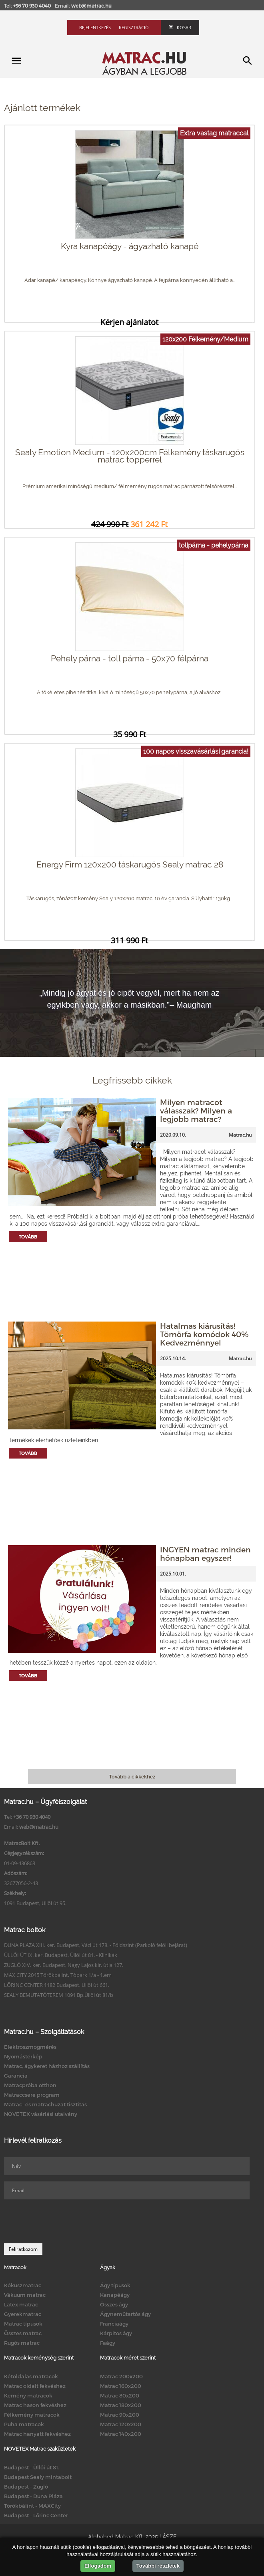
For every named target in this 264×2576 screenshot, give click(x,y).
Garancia (16, 2075)
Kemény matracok (28, 2395)
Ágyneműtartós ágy (125, 2314)
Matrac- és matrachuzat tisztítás (45, 2104)
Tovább (28, 1236)
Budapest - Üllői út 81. (31, 2467)
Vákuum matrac (25, 2295)
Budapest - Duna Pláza (33, 2496)
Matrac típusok (23, 2323)
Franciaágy (114, 2323)
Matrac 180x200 (120, 2405)
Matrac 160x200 (120, 2386)
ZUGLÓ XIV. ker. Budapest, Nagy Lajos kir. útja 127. (63, 1965)
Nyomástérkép (23, 2056)
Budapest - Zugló (26, 2486)
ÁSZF (169, 2537)
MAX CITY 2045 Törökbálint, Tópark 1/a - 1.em (58, 1975)
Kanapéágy (115, 2295)
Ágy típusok (115, 2285)
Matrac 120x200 (120, 2424)
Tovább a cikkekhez (132, 1776)
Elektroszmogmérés (30, 2047)
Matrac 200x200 (121, 2376)
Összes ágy (114, 2304)
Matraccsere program (32, 2095)
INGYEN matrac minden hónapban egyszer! (205, 1553)
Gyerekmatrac (22, 2314)
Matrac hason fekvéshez (35, 2405)
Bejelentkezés (95, 27)
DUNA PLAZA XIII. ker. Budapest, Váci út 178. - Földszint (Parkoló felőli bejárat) (95, 1945)
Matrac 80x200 (119, 2395)
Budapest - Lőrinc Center (36, 2515)
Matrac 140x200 (120, 2434)
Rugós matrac (22, 2343)
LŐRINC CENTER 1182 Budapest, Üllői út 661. (56, 1985)
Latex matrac (21, 2304)
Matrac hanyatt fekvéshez (37, 2434)
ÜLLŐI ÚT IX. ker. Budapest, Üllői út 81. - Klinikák (60, 1955)
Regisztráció (134, 27)
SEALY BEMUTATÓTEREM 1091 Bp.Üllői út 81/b (58, 1994)
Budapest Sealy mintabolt (38, 2477)
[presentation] (65, 2221)
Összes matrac (23, 2333)
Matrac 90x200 (119, 2414)
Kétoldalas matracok (31, 2376)
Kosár (180, 27)
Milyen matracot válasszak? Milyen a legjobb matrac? (196, 1110)
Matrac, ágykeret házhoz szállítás (47, 2066)
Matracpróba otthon (30, 2085)
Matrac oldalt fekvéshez (35, 2386)
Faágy (107, 2343)
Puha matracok (24, 2424)
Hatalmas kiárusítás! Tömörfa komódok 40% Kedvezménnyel (204, 1334)
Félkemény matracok (32, 2414)
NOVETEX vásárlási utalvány (40, 2114)
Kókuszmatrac (22, 2285)
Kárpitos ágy (116, 2333)
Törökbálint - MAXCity (32, 2506)
